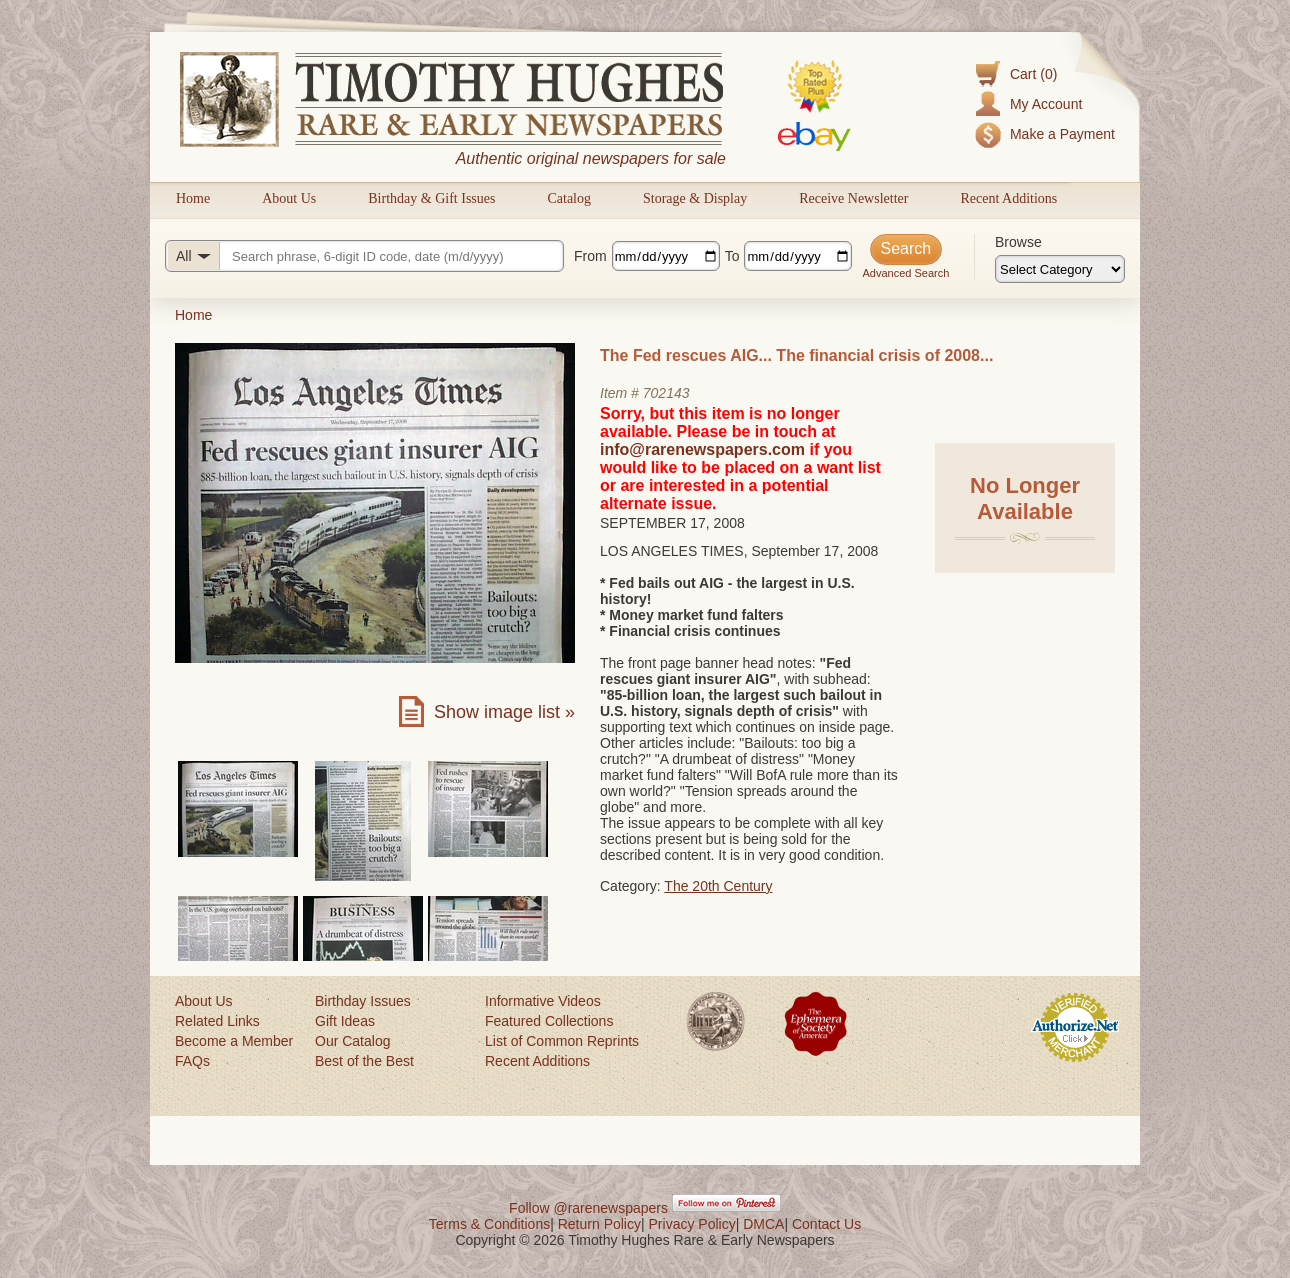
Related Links (217, 1021)
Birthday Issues (363, 1001)
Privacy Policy (692, 1224)
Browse (1018, 242)
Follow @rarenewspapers (588, 1208)
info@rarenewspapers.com (702, 449)
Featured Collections (549, 1021)
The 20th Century (718, 886)
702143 (666, 393)
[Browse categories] (1060, 269)
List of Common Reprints (562, 1041)
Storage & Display (695, 198)
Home (193, 198)
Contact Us (826, 1224)
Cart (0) (1033, 74)
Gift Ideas (345, 1021)
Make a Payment (1062, 134)
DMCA (763, 1224)
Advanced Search (905, 273)
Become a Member (234, 1041)
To (732, 256)
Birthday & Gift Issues (431, 198)
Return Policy (599, 1224)
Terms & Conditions (489, 1224)
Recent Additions (1008, 198)
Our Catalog (352, 1041)
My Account (1046, 104)
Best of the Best (364, 1061)
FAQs (192, 1061)
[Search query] (364, 256)
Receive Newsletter (853, 198)
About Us (289, 198)
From (590, 256)
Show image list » (504, 712)
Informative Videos (543, 1001)
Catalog (569, 198)
